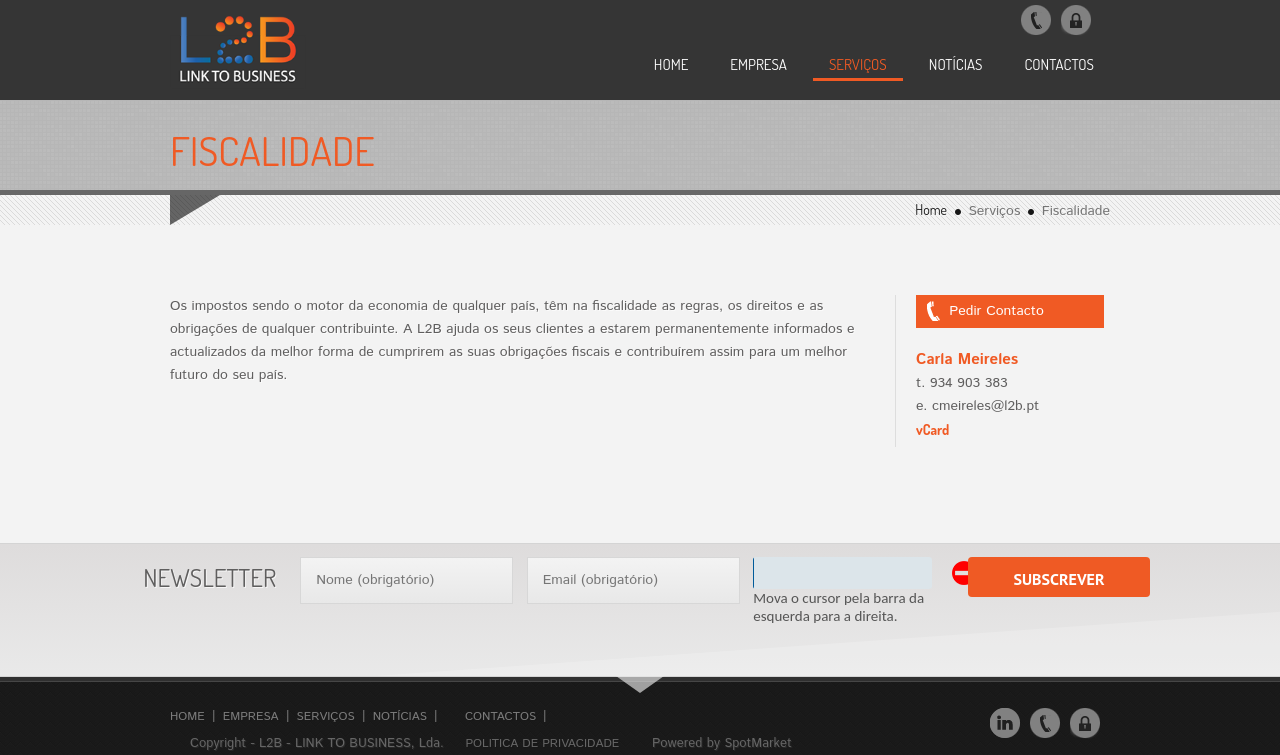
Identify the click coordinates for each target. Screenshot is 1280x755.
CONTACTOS (1059, 64)
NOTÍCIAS (956, 64)
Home (671, 64)
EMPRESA (758, 64)
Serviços (326, 716)
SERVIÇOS (858, 64)
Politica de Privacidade (542, 743)
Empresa (251, 716)
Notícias (400, 716)
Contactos (500, 716)
